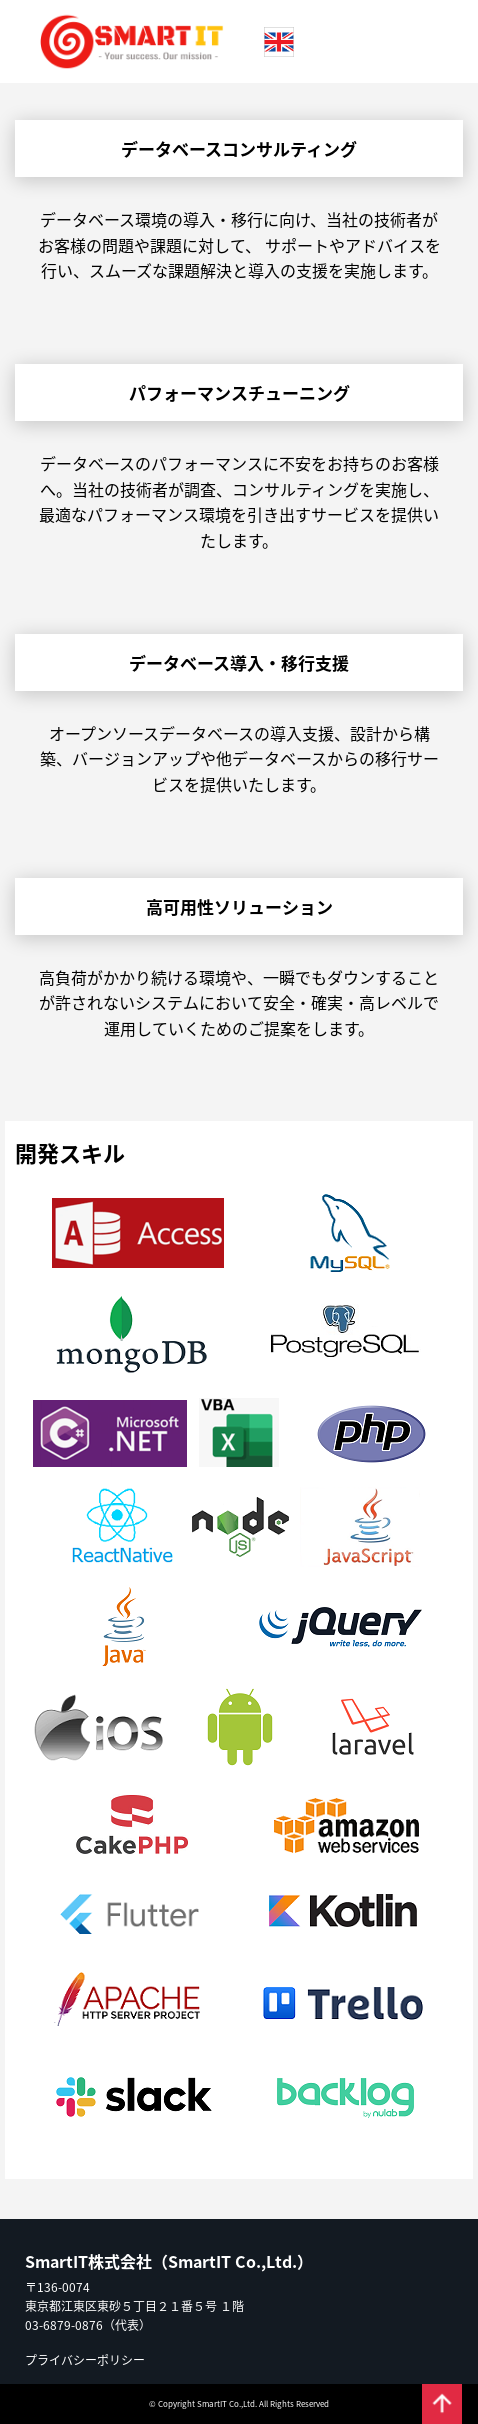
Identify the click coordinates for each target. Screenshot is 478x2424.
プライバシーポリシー (85, 2359)
